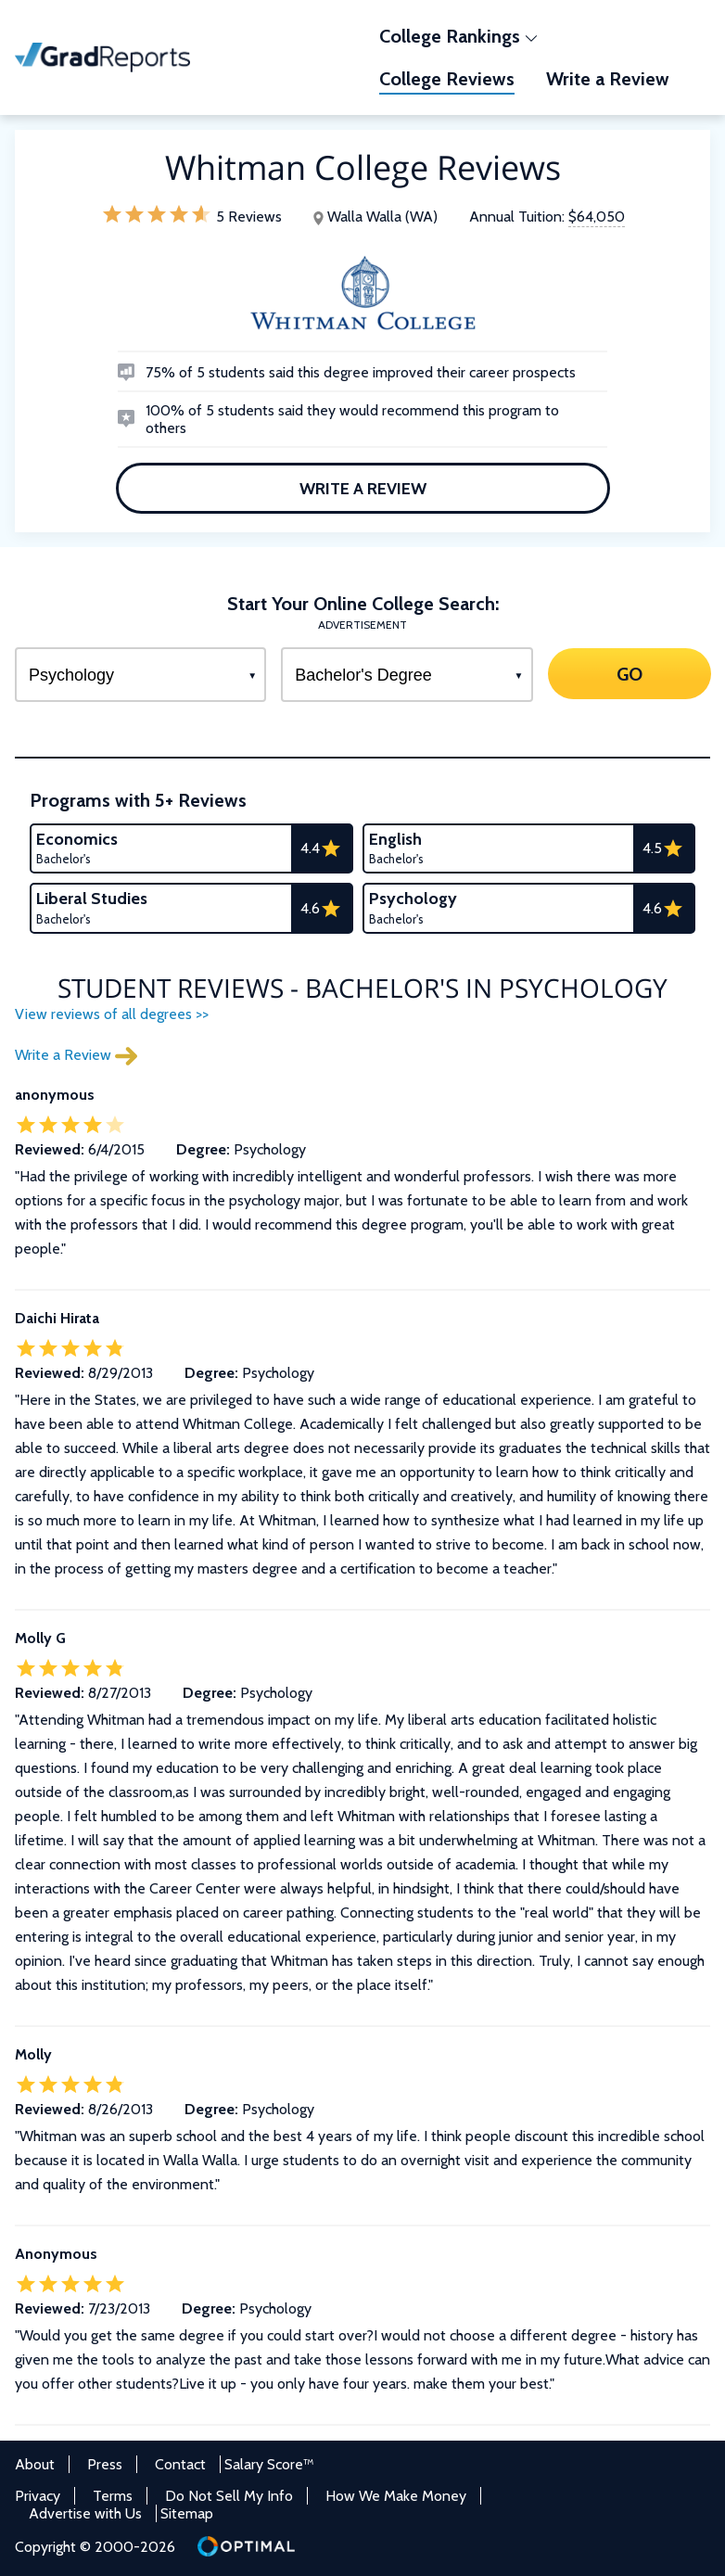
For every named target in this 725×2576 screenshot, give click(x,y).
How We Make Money (395, 2496)
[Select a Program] (140, 674)
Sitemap (186, 2513)
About (35, 2464)
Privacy (37, 2496)
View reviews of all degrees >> (112, 1014)
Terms (113, 2496)
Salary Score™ (269, 2464)
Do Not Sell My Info (229, 2496)
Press (104, 2464)
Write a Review (362, 488)
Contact (180, 2464)
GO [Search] (629, 674)
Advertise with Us (85, 2513)
